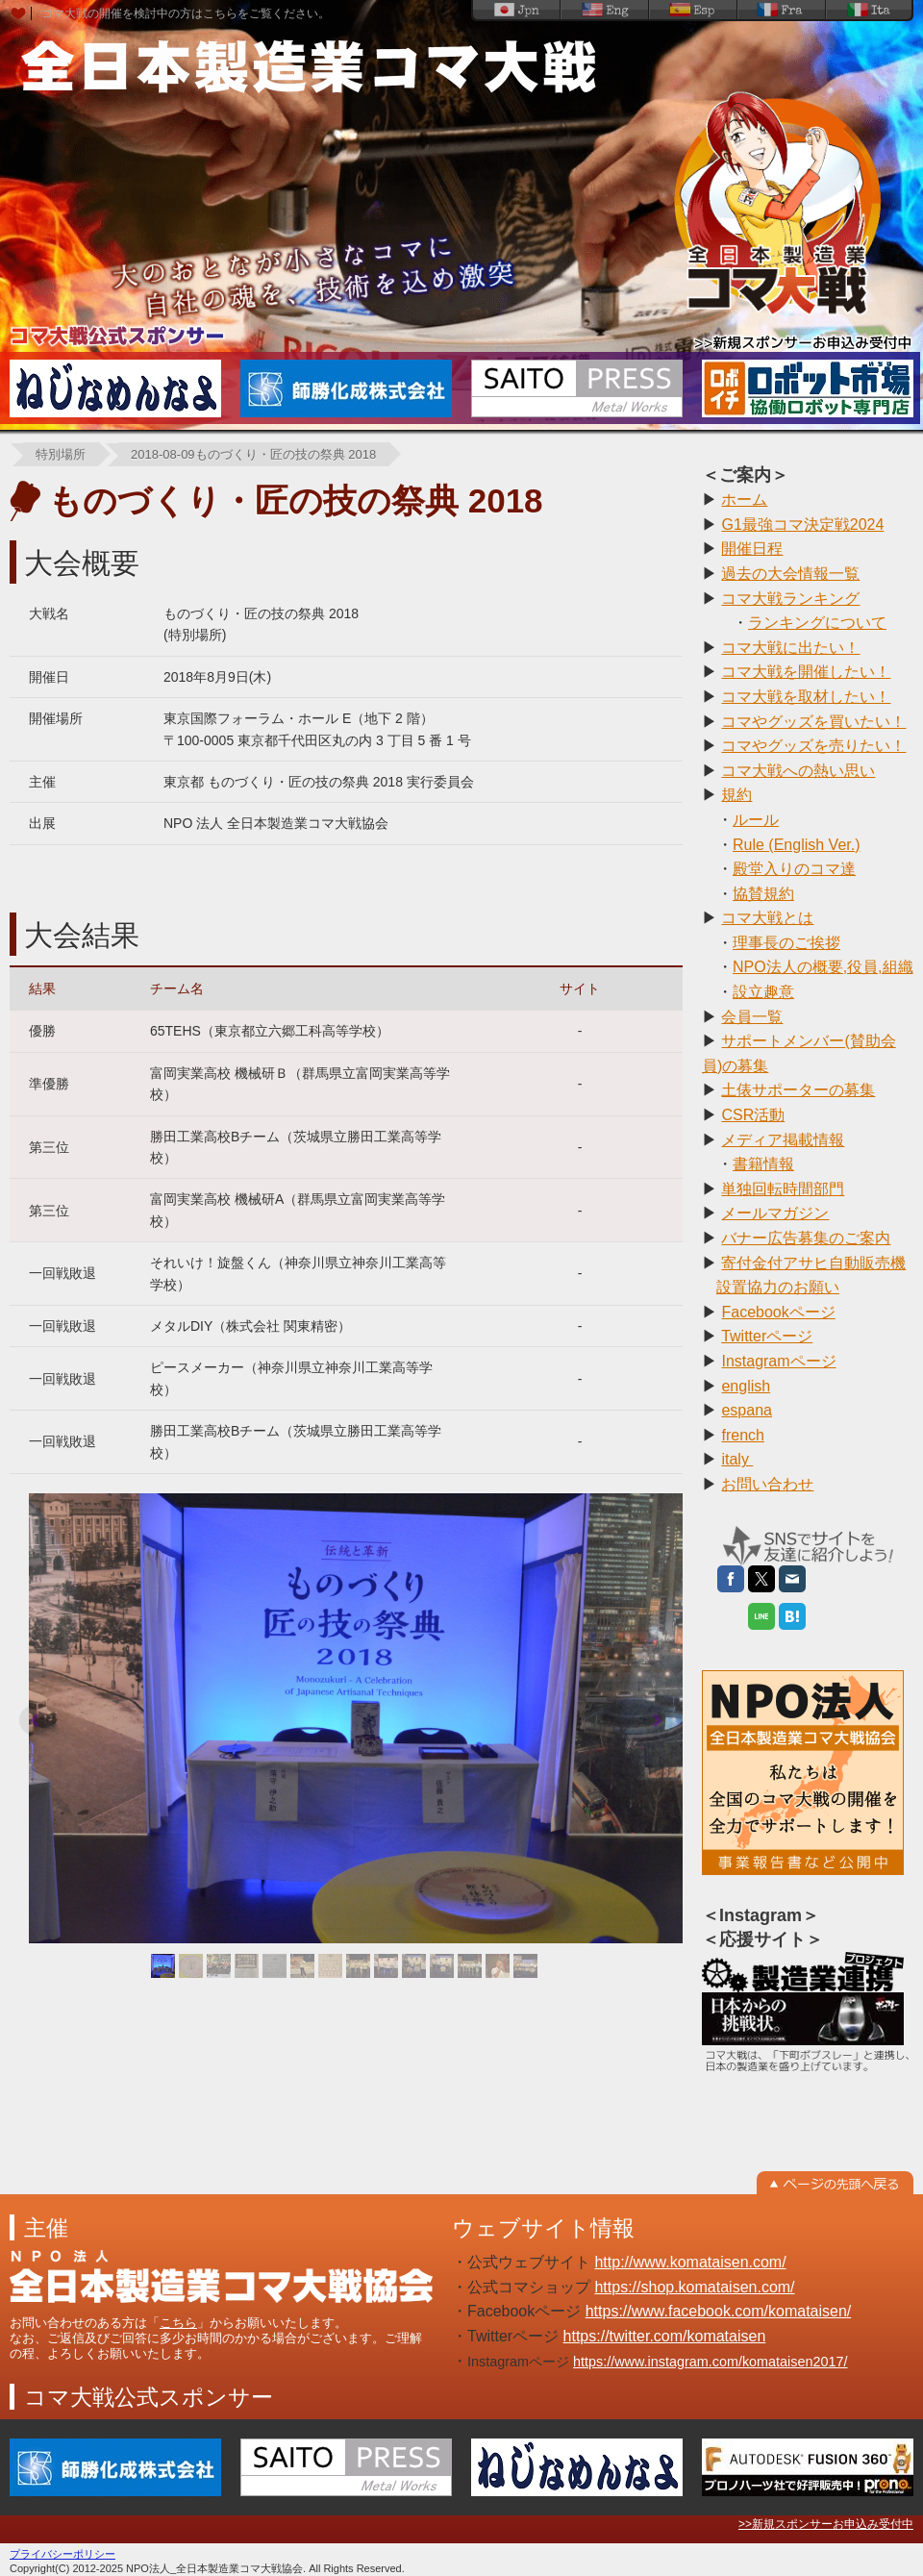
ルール (756, 820)
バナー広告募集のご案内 (805, 1238)
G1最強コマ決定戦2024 (802, 524)
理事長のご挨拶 (786, 943)
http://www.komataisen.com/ (690, 2262)
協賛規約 (763, 894)
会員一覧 (752, 1017)
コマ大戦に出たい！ (790, 647)
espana (746, 1410)
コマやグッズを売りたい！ (813, 746)
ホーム (744, 499)
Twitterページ (766, 1336)
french (742, 1435)
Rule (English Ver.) (797, 845)
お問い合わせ (767, 1484)
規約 (736, 795)
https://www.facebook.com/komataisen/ (719, 2311)
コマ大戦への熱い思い (798, 771)
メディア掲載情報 (782, 1140)
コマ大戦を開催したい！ (805, 671)
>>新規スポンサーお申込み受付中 (825, 2524)
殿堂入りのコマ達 (794, 869)
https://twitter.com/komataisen (664, 2336)
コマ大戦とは (767, 918)
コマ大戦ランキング (790, 598)
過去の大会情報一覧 (790, 573)
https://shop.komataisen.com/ (694, 2287)
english (745, 1386)
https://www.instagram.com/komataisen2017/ (710, 2361)
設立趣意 (763, 992)
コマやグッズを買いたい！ (813, 721)
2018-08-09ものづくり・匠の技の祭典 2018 (253, 454)
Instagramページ (778, 1361)
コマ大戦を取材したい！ (805, 696)
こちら (178, 2322)
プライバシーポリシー (62, 2554)
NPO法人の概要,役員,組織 (823, 967)
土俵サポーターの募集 (798, 1090)
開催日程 (752, 548)
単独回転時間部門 (782, 1189)
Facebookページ (778, 1312)
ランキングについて (817, 622)
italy (737, 1459)
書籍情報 (763, 1164)
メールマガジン (775, 1213)
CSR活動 (753, 1115)
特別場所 (61, 454)
